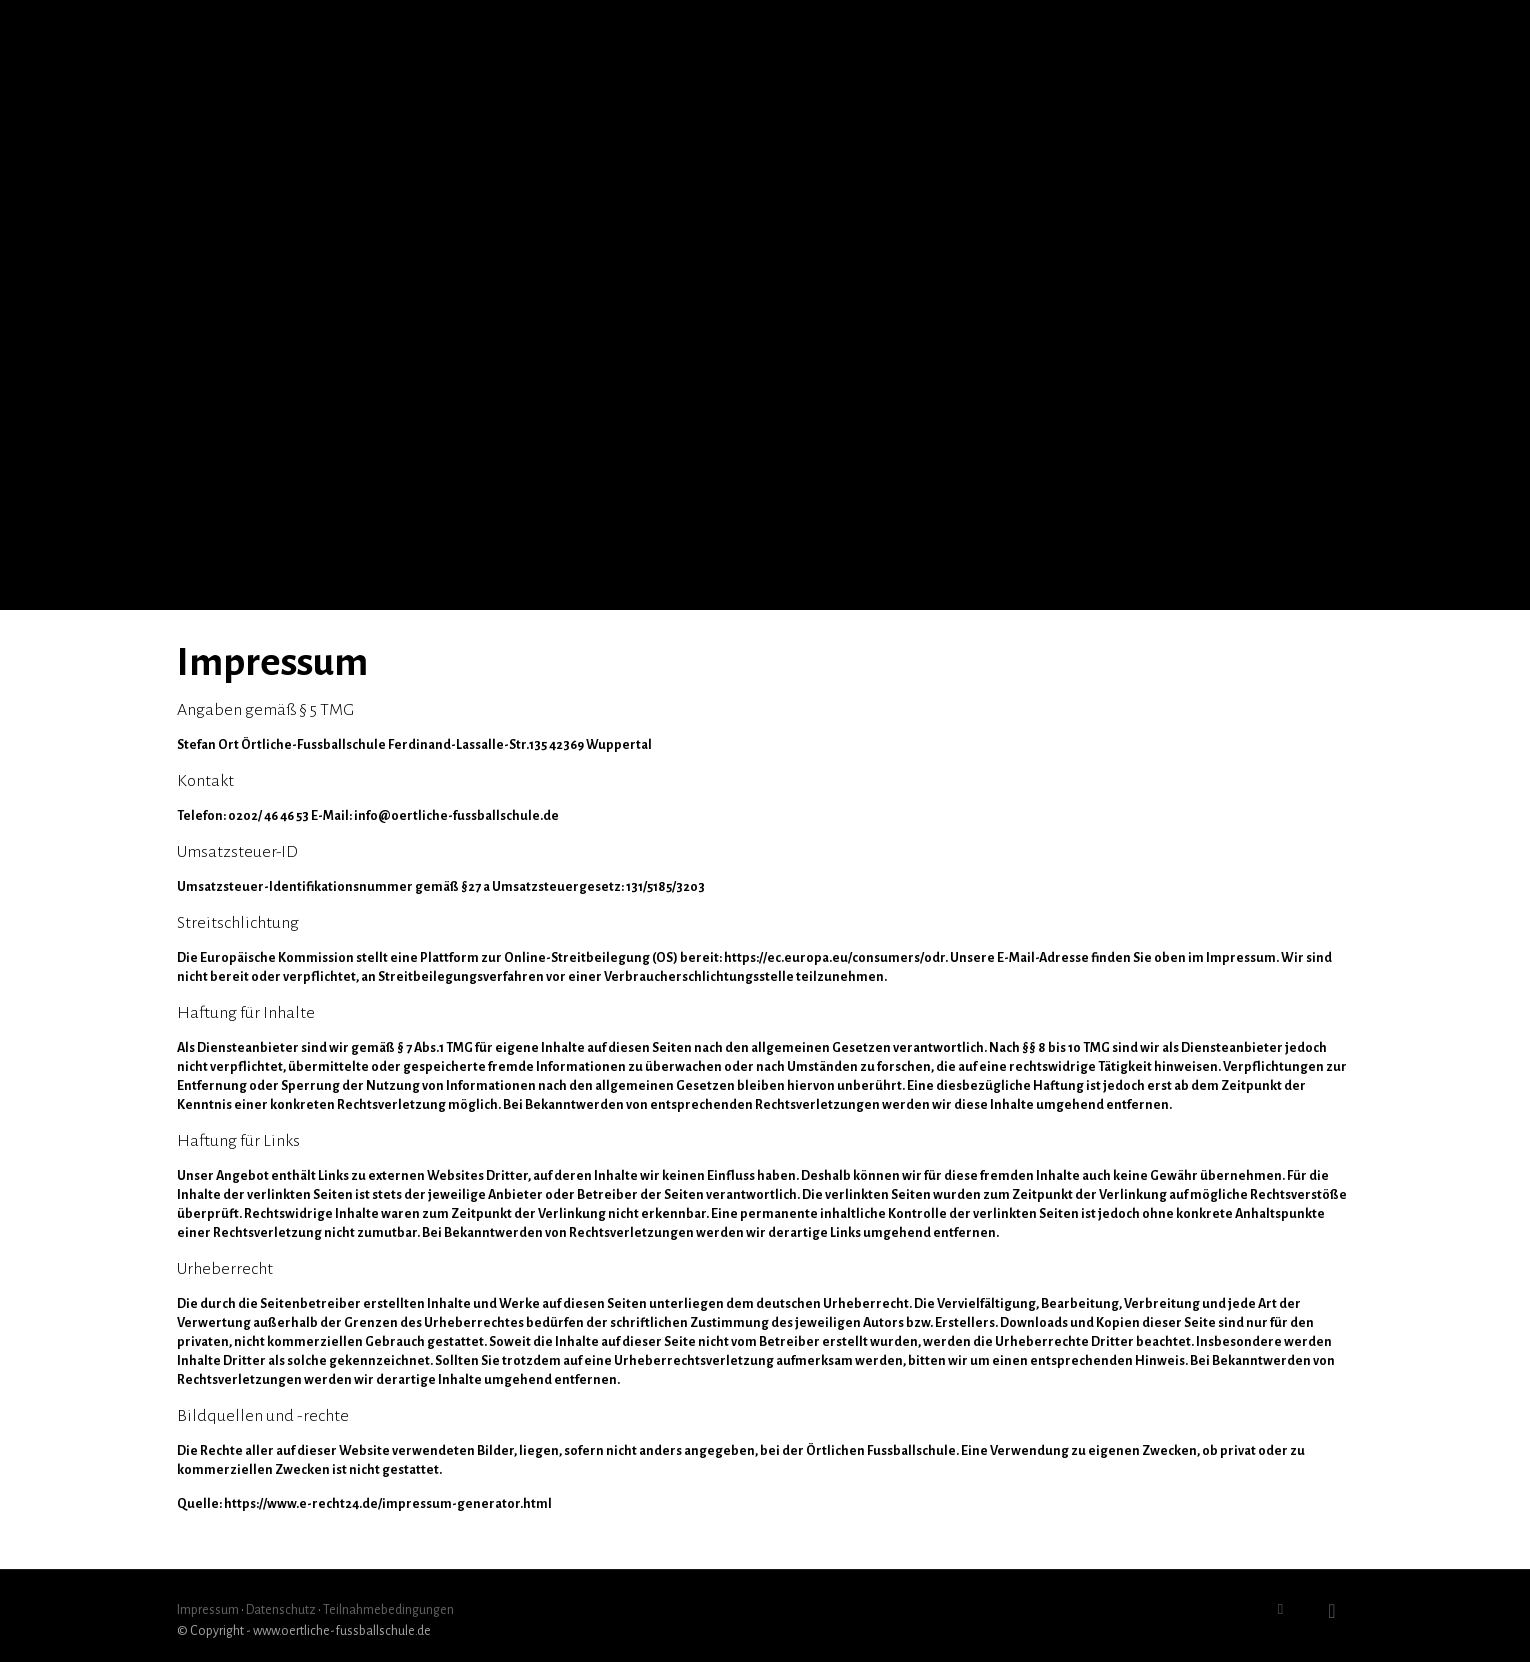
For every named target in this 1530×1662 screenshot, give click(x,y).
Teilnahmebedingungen (388, 1610)
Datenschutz (281, 1610)
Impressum (208, 1610)
